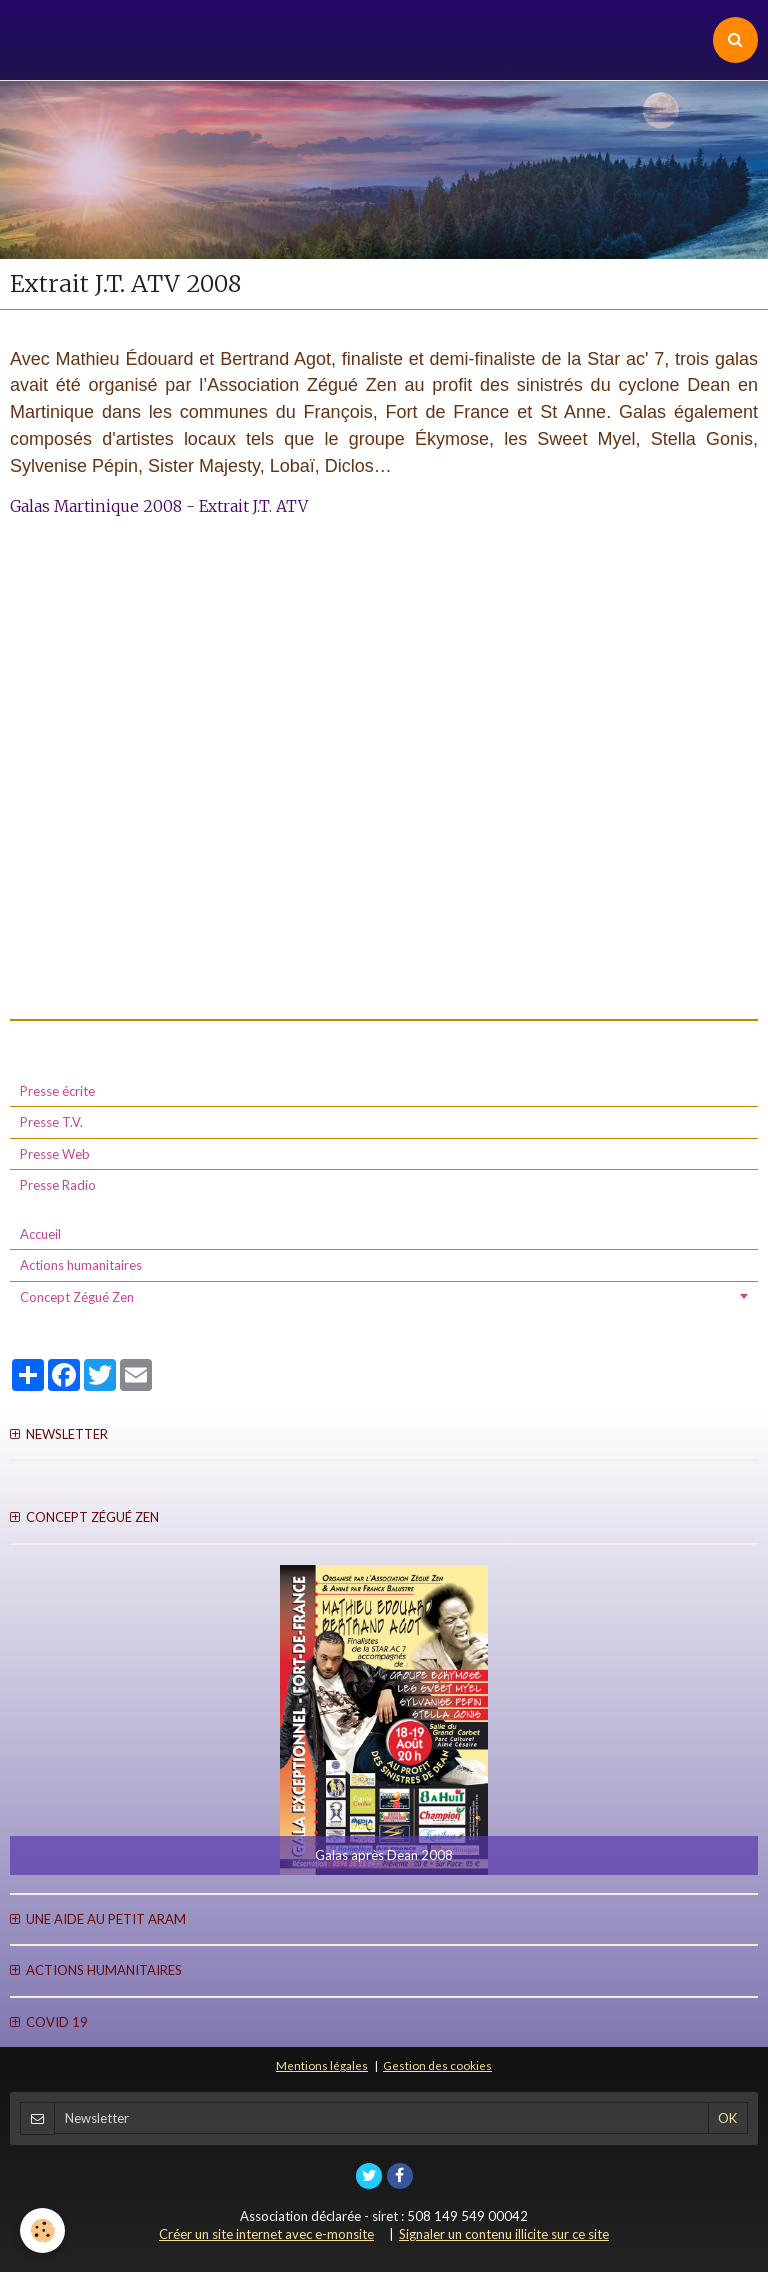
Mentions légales (322, 2065)
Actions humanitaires (81, 1265)
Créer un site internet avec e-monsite (266, 2234)
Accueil (40, 1234)
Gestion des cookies (437, 2065)
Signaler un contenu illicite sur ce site (504, 2234)
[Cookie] (42, 2230)
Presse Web (55, 1154)
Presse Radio (58, 1185)
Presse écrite (57, 1091)
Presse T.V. (51, 1122)
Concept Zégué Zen (77, 1297)
